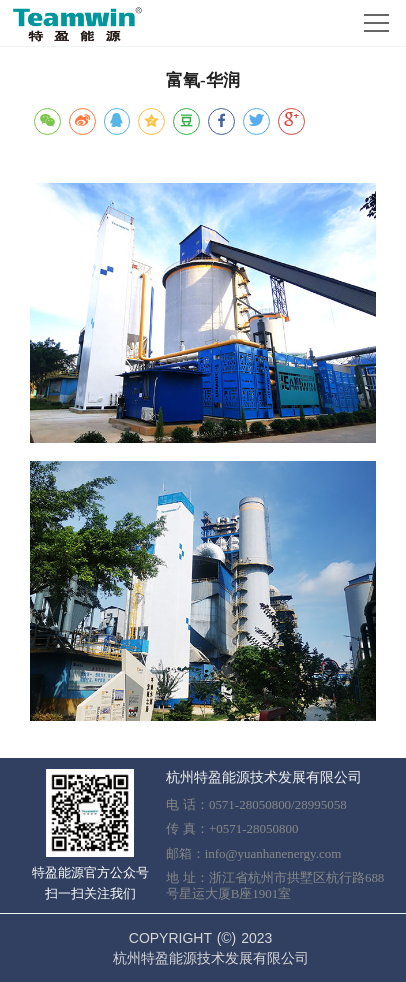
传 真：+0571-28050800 (232, 828)
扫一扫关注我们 (90, 893)
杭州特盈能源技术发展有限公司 (264, 777)
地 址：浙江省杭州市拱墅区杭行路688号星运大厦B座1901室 (275, 885)
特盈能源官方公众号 (90, 872)
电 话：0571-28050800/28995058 (256, 804)
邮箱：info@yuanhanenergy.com (254, 853)
